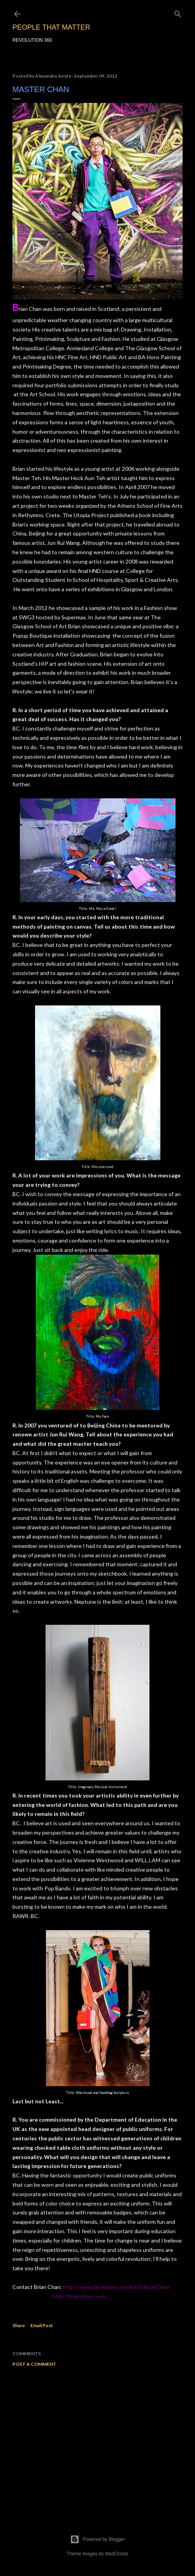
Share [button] (18, 2325)
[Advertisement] (97, 2441)
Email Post (41, 2325)
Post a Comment (34, 2364)
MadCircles (116, 2553)
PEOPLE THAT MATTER (51, 27)
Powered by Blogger (97, 2539)
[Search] (178, 12)
